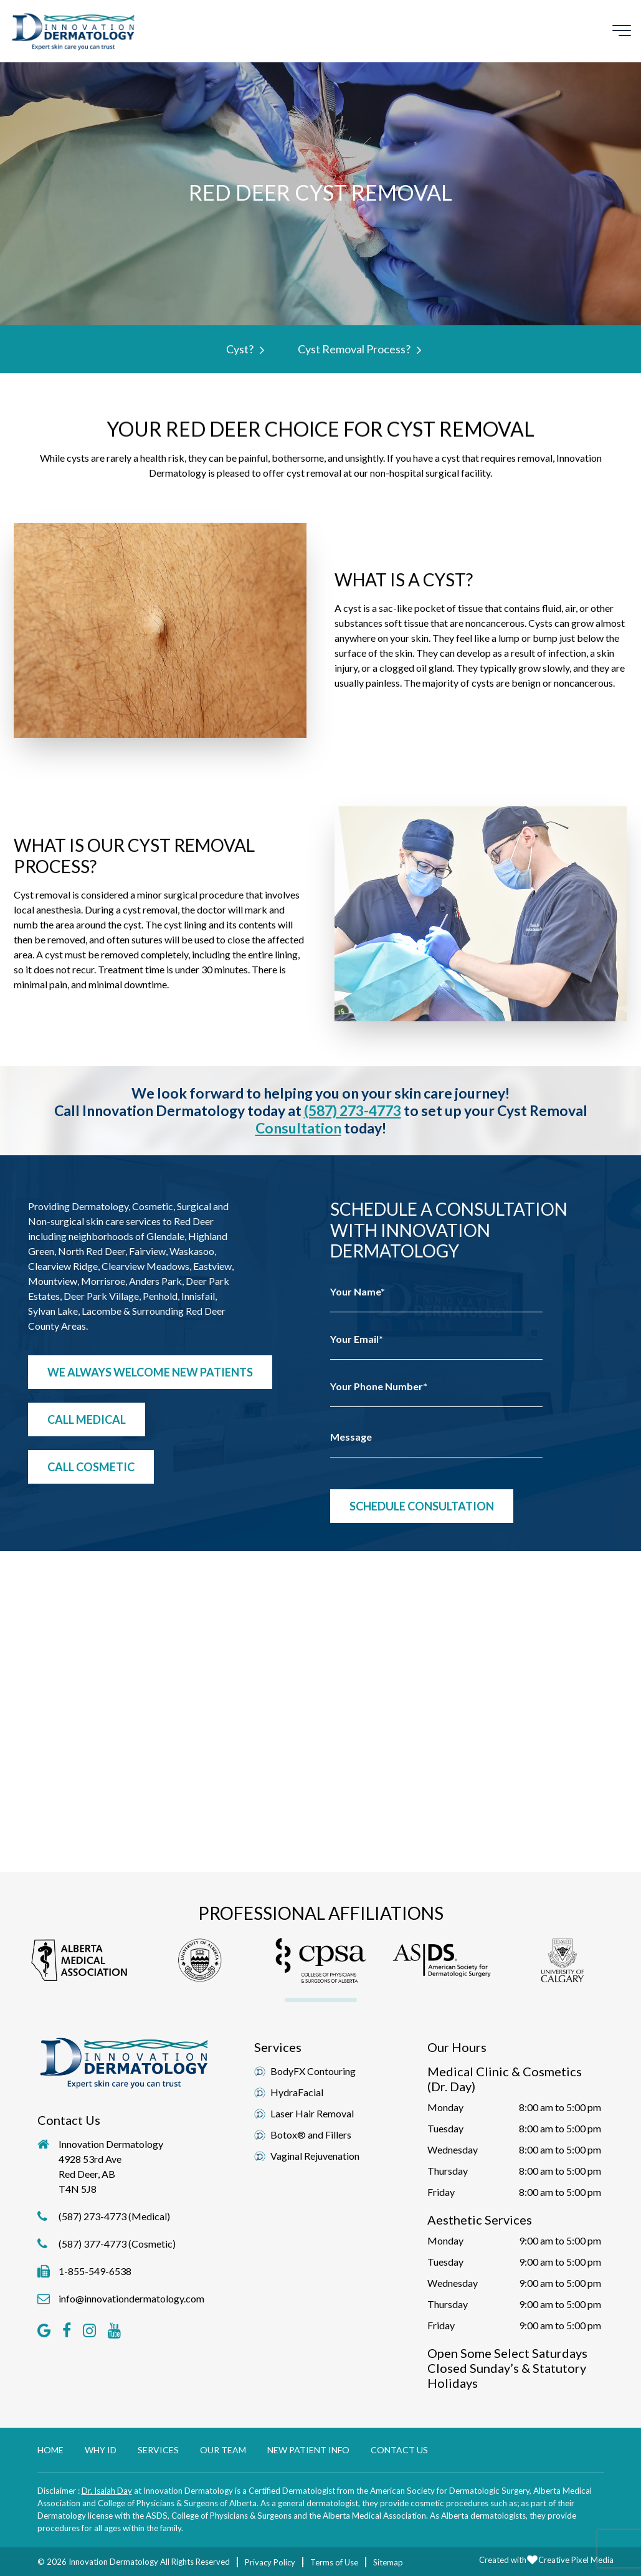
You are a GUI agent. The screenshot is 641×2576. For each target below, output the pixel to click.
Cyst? (242, 349)
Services (158, 2450)
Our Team (223, 2450)
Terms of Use (334, 2562)
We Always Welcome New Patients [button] (150, 1372)
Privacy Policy (270, 2562)
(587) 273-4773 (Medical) (114, 2216)
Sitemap (388, 2562)
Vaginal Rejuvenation (314, 2156)
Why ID (100, 2450)
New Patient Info (308, 2450)
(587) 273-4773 (352, 1110)
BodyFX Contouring (313, 2071)
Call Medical (86, 1419)
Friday (441, 2192)
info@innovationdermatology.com (131, 2298)
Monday (445, 2107)
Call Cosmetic (91, 1467)
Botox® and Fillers (310, 2134)
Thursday (447, 2171)
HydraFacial (296, 2092)
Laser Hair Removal (312, 2113)
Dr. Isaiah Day (107, 2491)
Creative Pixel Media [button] (576, 2560)
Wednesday (452, 2149)
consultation (298, 1128)
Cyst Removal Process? (356, 349)
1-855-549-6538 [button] (95, 2271)
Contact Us (399, 2450)
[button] (79, 1960)
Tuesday (445, 2128)
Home (50, 2450)
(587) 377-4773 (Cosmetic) (117, 2243)
